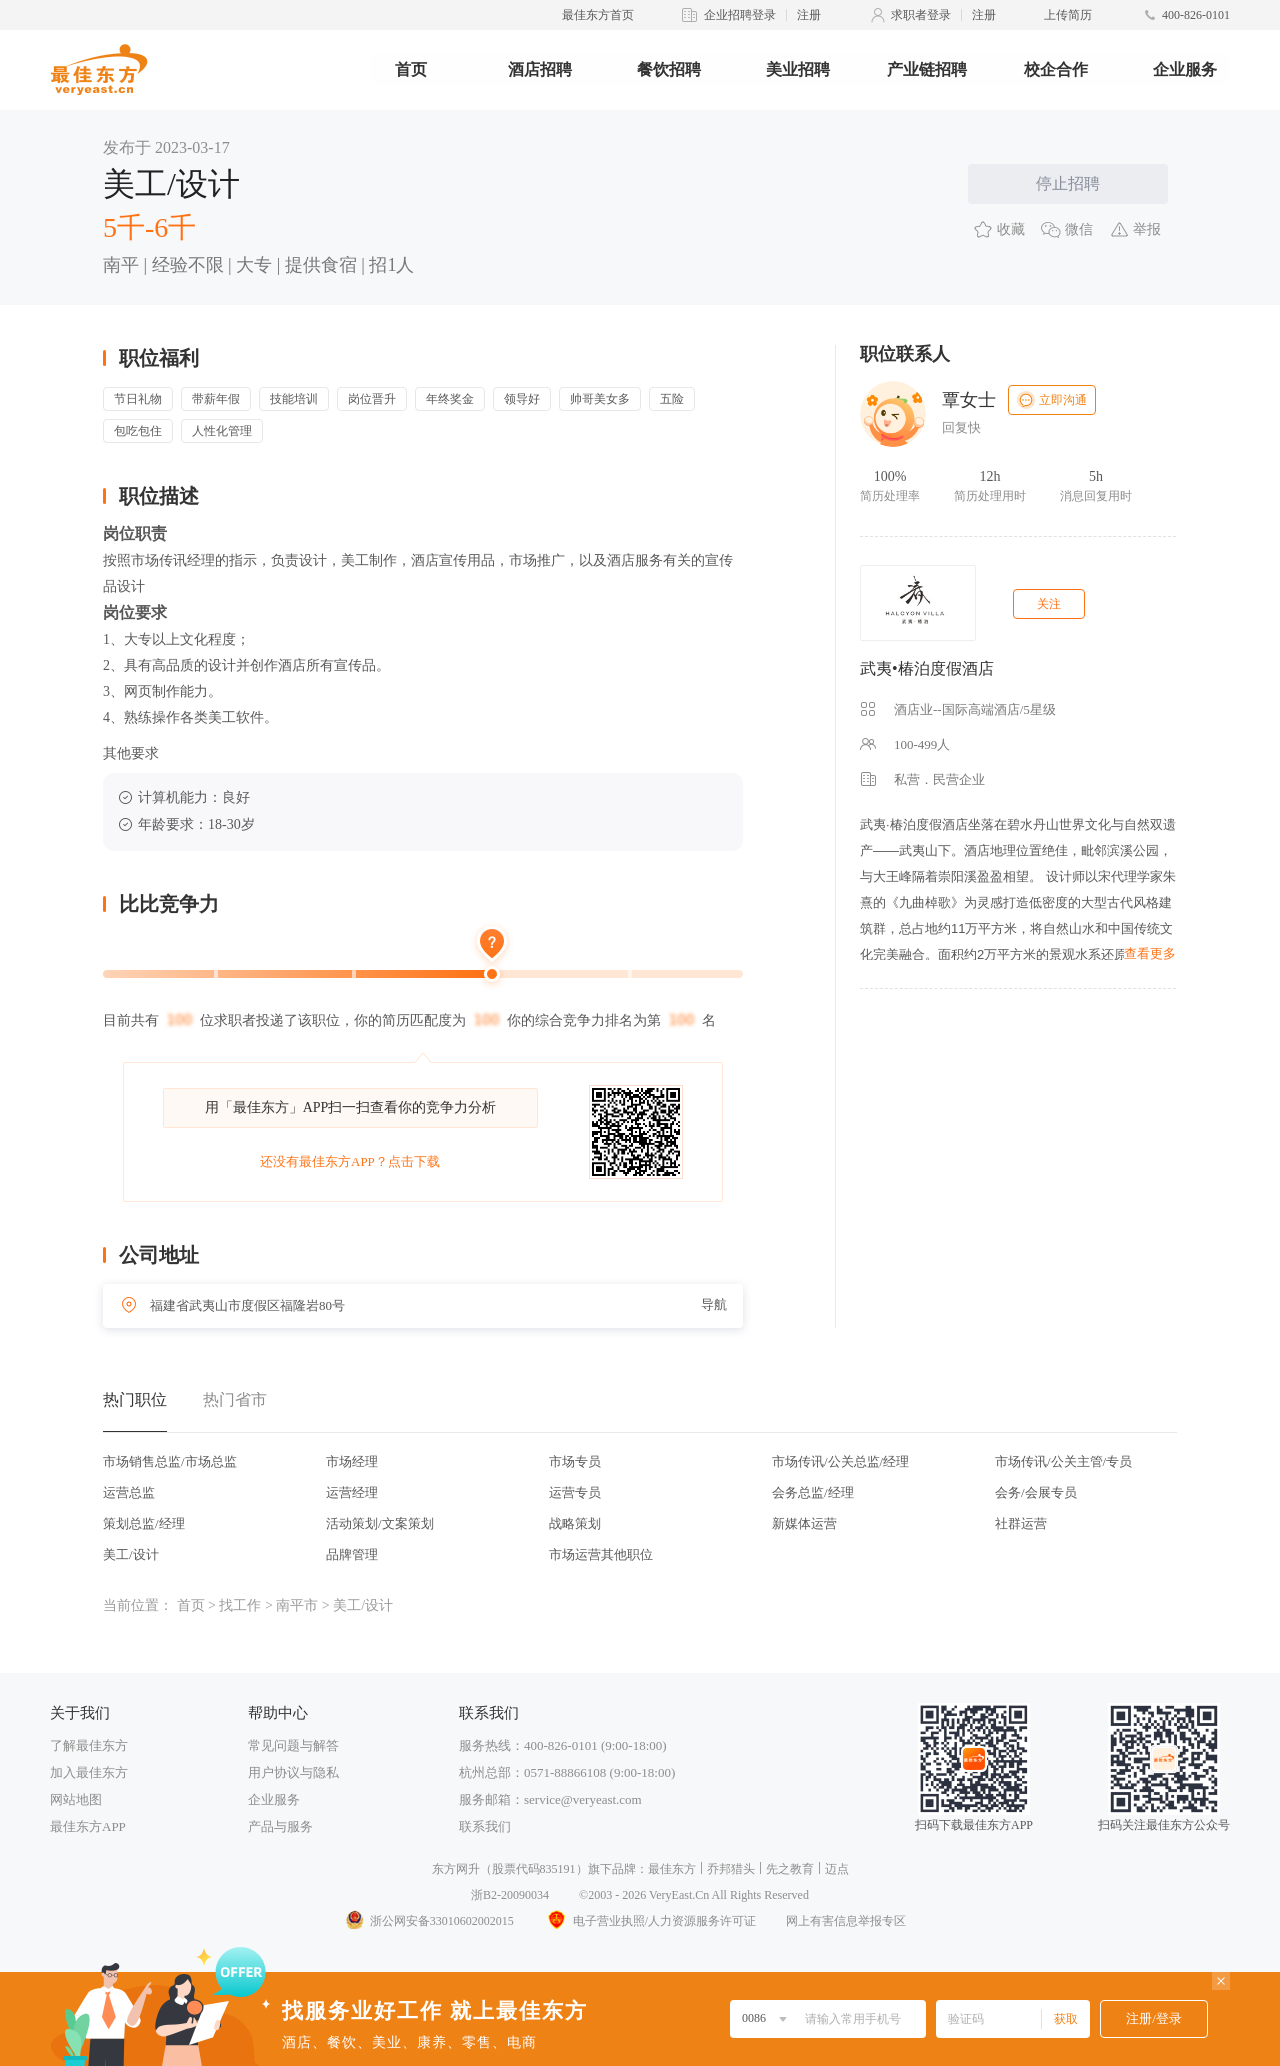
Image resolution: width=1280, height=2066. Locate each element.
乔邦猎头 (731, 1869)
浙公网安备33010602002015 (429, 1921)
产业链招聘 (927, 69)
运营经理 (352, 1492)
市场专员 (575, 1461)
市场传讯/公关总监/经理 (840, 1461)
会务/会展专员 (1036, 1492)
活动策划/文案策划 (380, 1523)
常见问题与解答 (293, 1745)
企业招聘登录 (740, 15)
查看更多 (1150, 953)
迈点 (837, 1869)
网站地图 (76, 1799)
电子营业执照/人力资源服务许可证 (650, 1921)
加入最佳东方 (89, 1772)
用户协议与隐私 (293, 1772)
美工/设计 (131, 1554)
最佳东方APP (88, 1826)
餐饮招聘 (669, 69)
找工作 (240, 1605)
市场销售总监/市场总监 (170, 1461)
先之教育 (790, 1869)
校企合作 (1056, 69)
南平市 (297, 1605)
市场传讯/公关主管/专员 (1063, 1461)
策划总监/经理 (144, 1523)
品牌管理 (352, 1554)
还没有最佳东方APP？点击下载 (350, 1161)
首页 (411, 69)
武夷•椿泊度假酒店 (927, 668)
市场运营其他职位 (601, 1554)
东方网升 (456, 1869)
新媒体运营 (804, 1523)
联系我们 (485, 1826)
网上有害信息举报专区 (846, 1921)
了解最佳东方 (89, 1745)
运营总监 (129, 1492)
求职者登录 (921, 15)
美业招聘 (798, 69)
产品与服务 (280, 1826)
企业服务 (1185, 69)
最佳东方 (672, 1869)
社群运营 (1021, 1523)
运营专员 (575, 1492)
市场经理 (352, 1461)
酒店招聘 (540, 69)
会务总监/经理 (813, 1492)
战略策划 (575, 1523)
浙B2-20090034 (510, 1895)
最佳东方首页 (598, 15)
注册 (809, 15)
